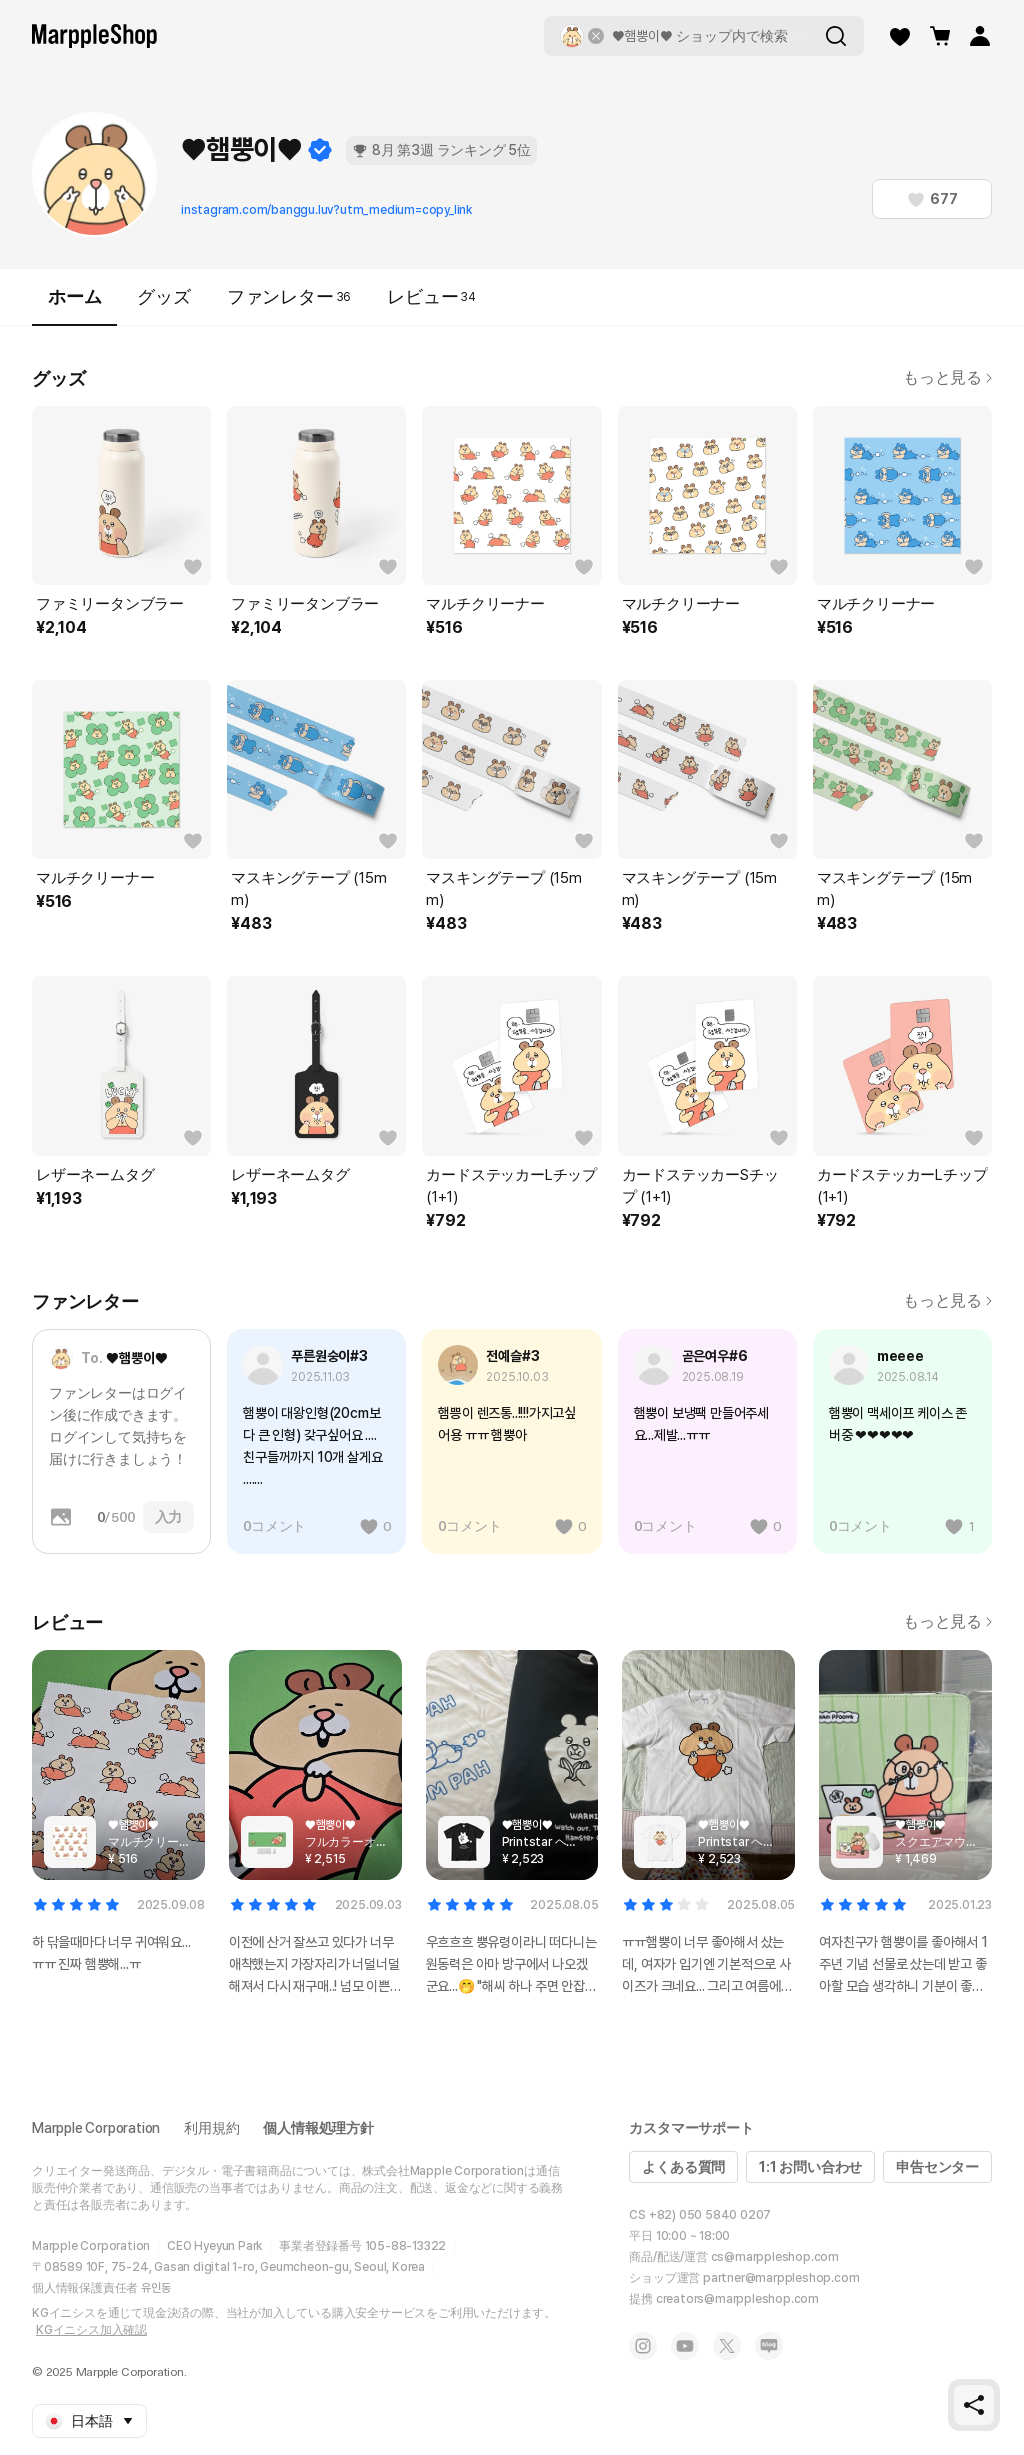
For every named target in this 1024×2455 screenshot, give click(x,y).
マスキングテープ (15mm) (308, 889)
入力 (169, 1517)
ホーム (74, 305)
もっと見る (947, 377)
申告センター (937, 2167)
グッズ (163, 296)
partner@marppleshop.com (781, 2278)
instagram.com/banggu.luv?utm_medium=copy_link (326, 210)
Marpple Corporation (96, 2128)
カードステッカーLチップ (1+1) (511, 1186)
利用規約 (211, 2128)
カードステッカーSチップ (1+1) (700, 1186)
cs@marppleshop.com (775, 2257)
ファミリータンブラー (110, 604)
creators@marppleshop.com (737, 2299)
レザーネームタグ (95, 1175)
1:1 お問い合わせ (810, 2167)
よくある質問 (683, 2167)
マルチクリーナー (485, 604)
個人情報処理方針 (318, 2128)
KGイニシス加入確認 (91, 2330)
